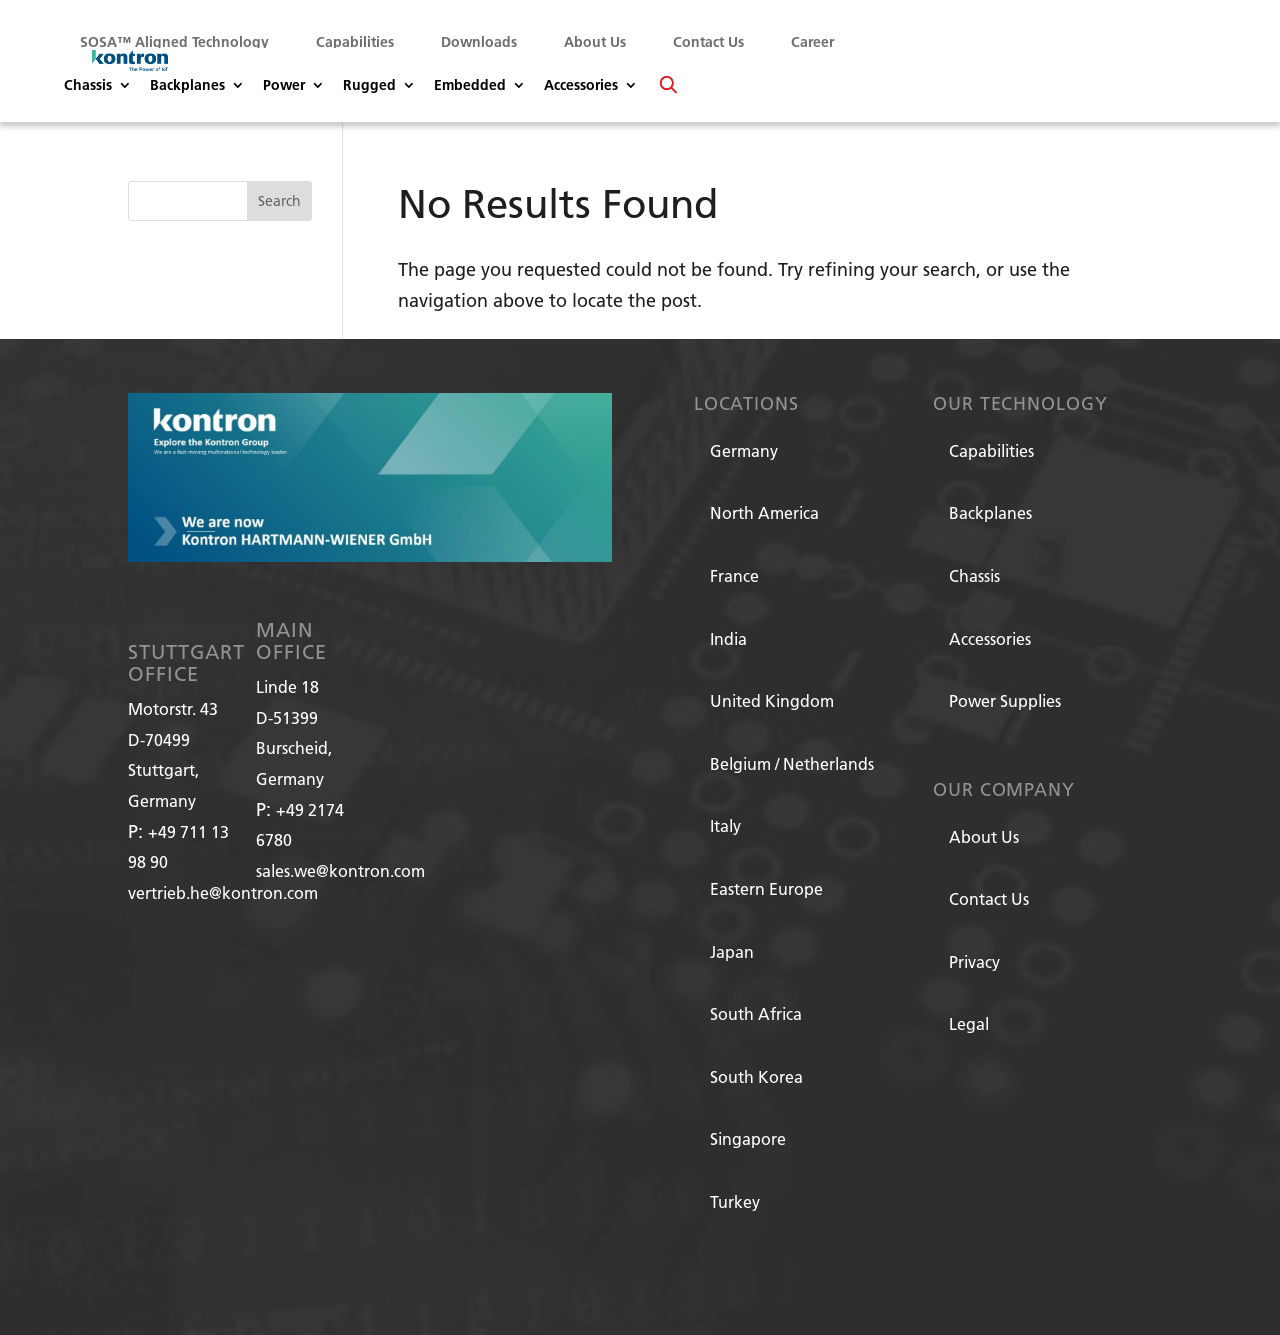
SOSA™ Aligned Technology (174, 42)
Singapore (748, 1138)
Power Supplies (1005, 700)
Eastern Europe (766, 888)
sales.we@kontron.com (340, 870)
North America (764, 512)
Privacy (974, 961)
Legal (969, 1023)
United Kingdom (772, 700)
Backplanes (187, 86)
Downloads (479, 42)
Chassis (88, 86)
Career (812, 42)
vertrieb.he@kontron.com (223, 892)
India (728, 638)
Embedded (470, 86)
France (734, 575)
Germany (744, 450)
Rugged (369, 86)
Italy (725, 825)
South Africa (756, 1013)
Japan (732, 951)
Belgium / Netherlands (792, 763)
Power (284, 86)
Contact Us (708, 42)
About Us (595, 42)
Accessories (581, 86)
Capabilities (355, 42)
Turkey (735, 1201)
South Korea (756, 1076)
